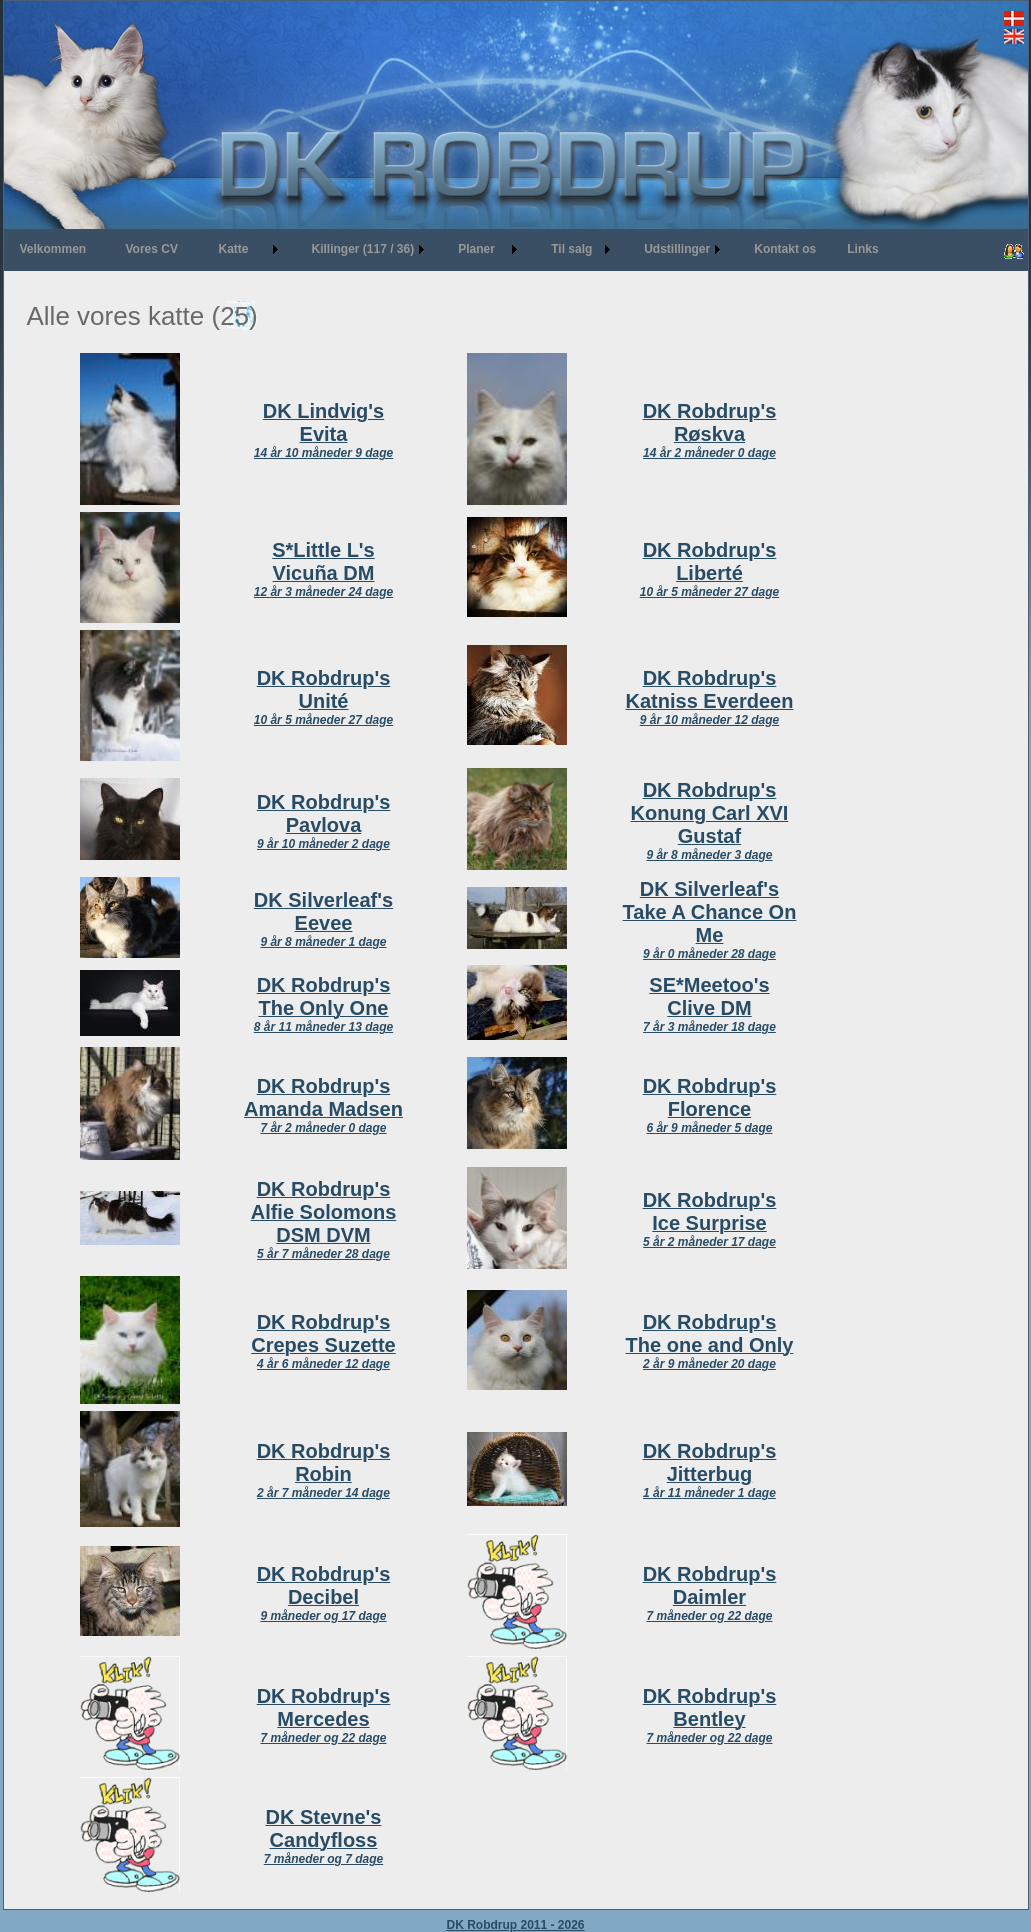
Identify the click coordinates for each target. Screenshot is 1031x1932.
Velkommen (53, 249)
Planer (476, 249)
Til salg (571, 249)
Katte (234, 249)
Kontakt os (785, 249)
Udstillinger (677, 249)
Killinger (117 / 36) (363, 249)
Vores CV (152, 249)
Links (862, 249)
